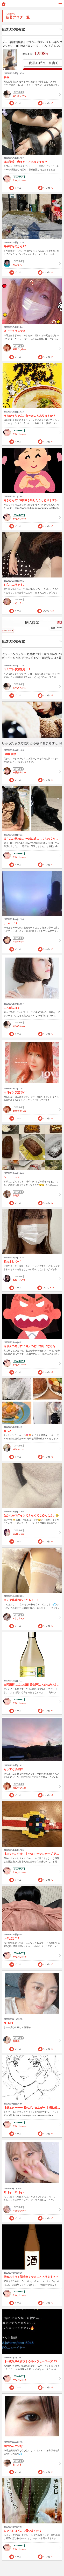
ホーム (3, 3)
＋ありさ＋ (32, 601)
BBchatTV (32, 3)
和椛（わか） (32, 1278)
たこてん (32, 263)
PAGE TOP (58, 2567)
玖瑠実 (32, 1194)
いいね (48, 103)
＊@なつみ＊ (32, 2209)
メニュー (60, 3)
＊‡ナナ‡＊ (32, 940)
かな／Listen (32, 179)
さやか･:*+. (32, 1448)
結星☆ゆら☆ (32, 348)
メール (18, 103)
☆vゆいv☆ (32, 1532)
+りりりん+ (32, 1617)
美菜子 (32, 2040)
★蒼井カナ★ (32, 771)
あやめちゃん (32, 94)
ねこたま (32, 2463)
